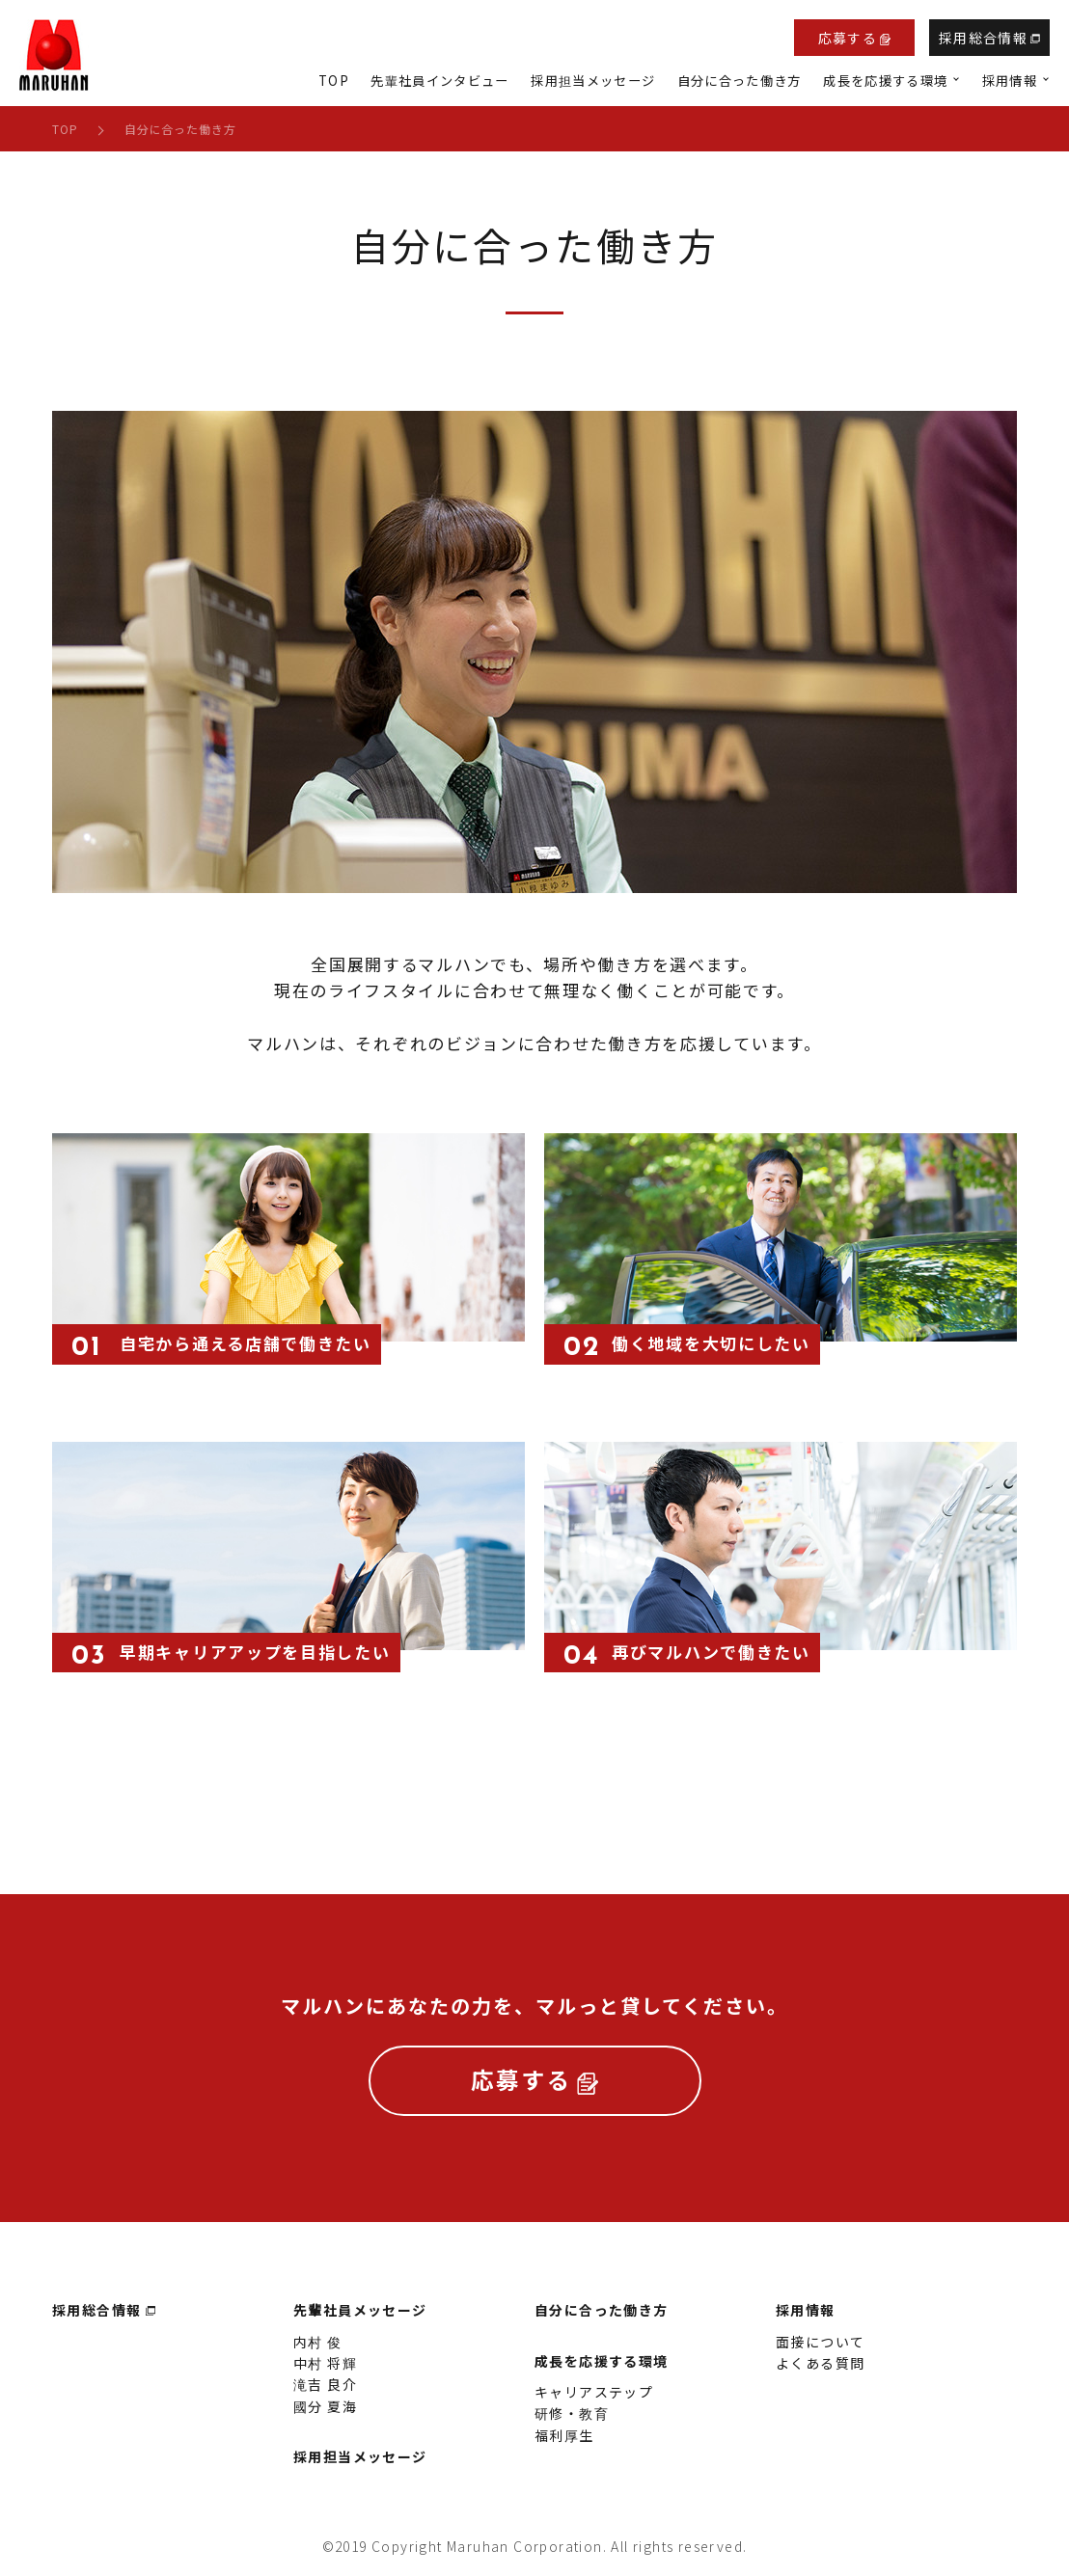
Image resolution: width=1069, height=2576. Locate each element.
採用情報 (806, 2319)
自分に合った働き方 (739, 80)
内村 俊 (318, 2351)
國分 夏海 (325, 2416)
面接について (820, 2351)
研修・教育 (571, 2422)
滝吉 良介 (325, 2393)
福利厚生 (564, 2444)
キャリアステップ (593, 2401)
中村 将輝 (325, 2372)
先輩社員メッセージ (360, 2319)
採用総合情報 (989, 37)
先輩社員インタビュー (439, 80)
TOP (333, 80)
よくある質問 (820, 2372)
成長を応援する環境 (601, 2370)
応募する (854, 37)
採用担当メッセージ (593, 80)
